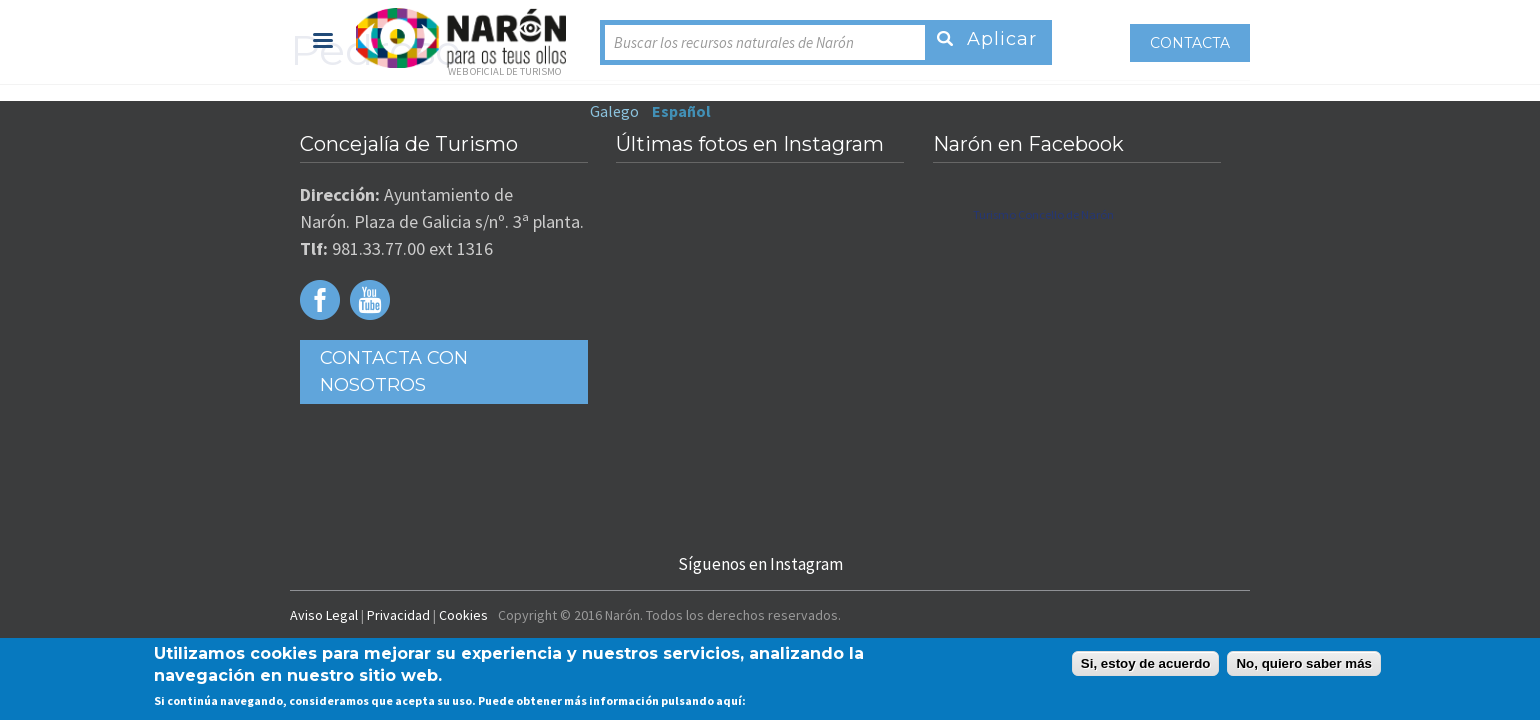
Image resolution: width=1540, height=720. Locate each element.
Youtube (252, 302)
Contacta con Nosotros (331, 360)
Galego (1014, 41)
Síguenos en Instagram (758, 566)
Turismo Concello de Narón (1084, 216)
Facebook (202, 302)
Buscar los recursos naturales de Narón (614, 42)
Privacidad (278, 620)
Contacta (1310, 43)
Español (1081, 41)
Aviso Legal (204, 620)
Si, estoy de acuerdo (1146, 663)
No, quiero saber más (1304, 663)
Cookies (343, 620)
